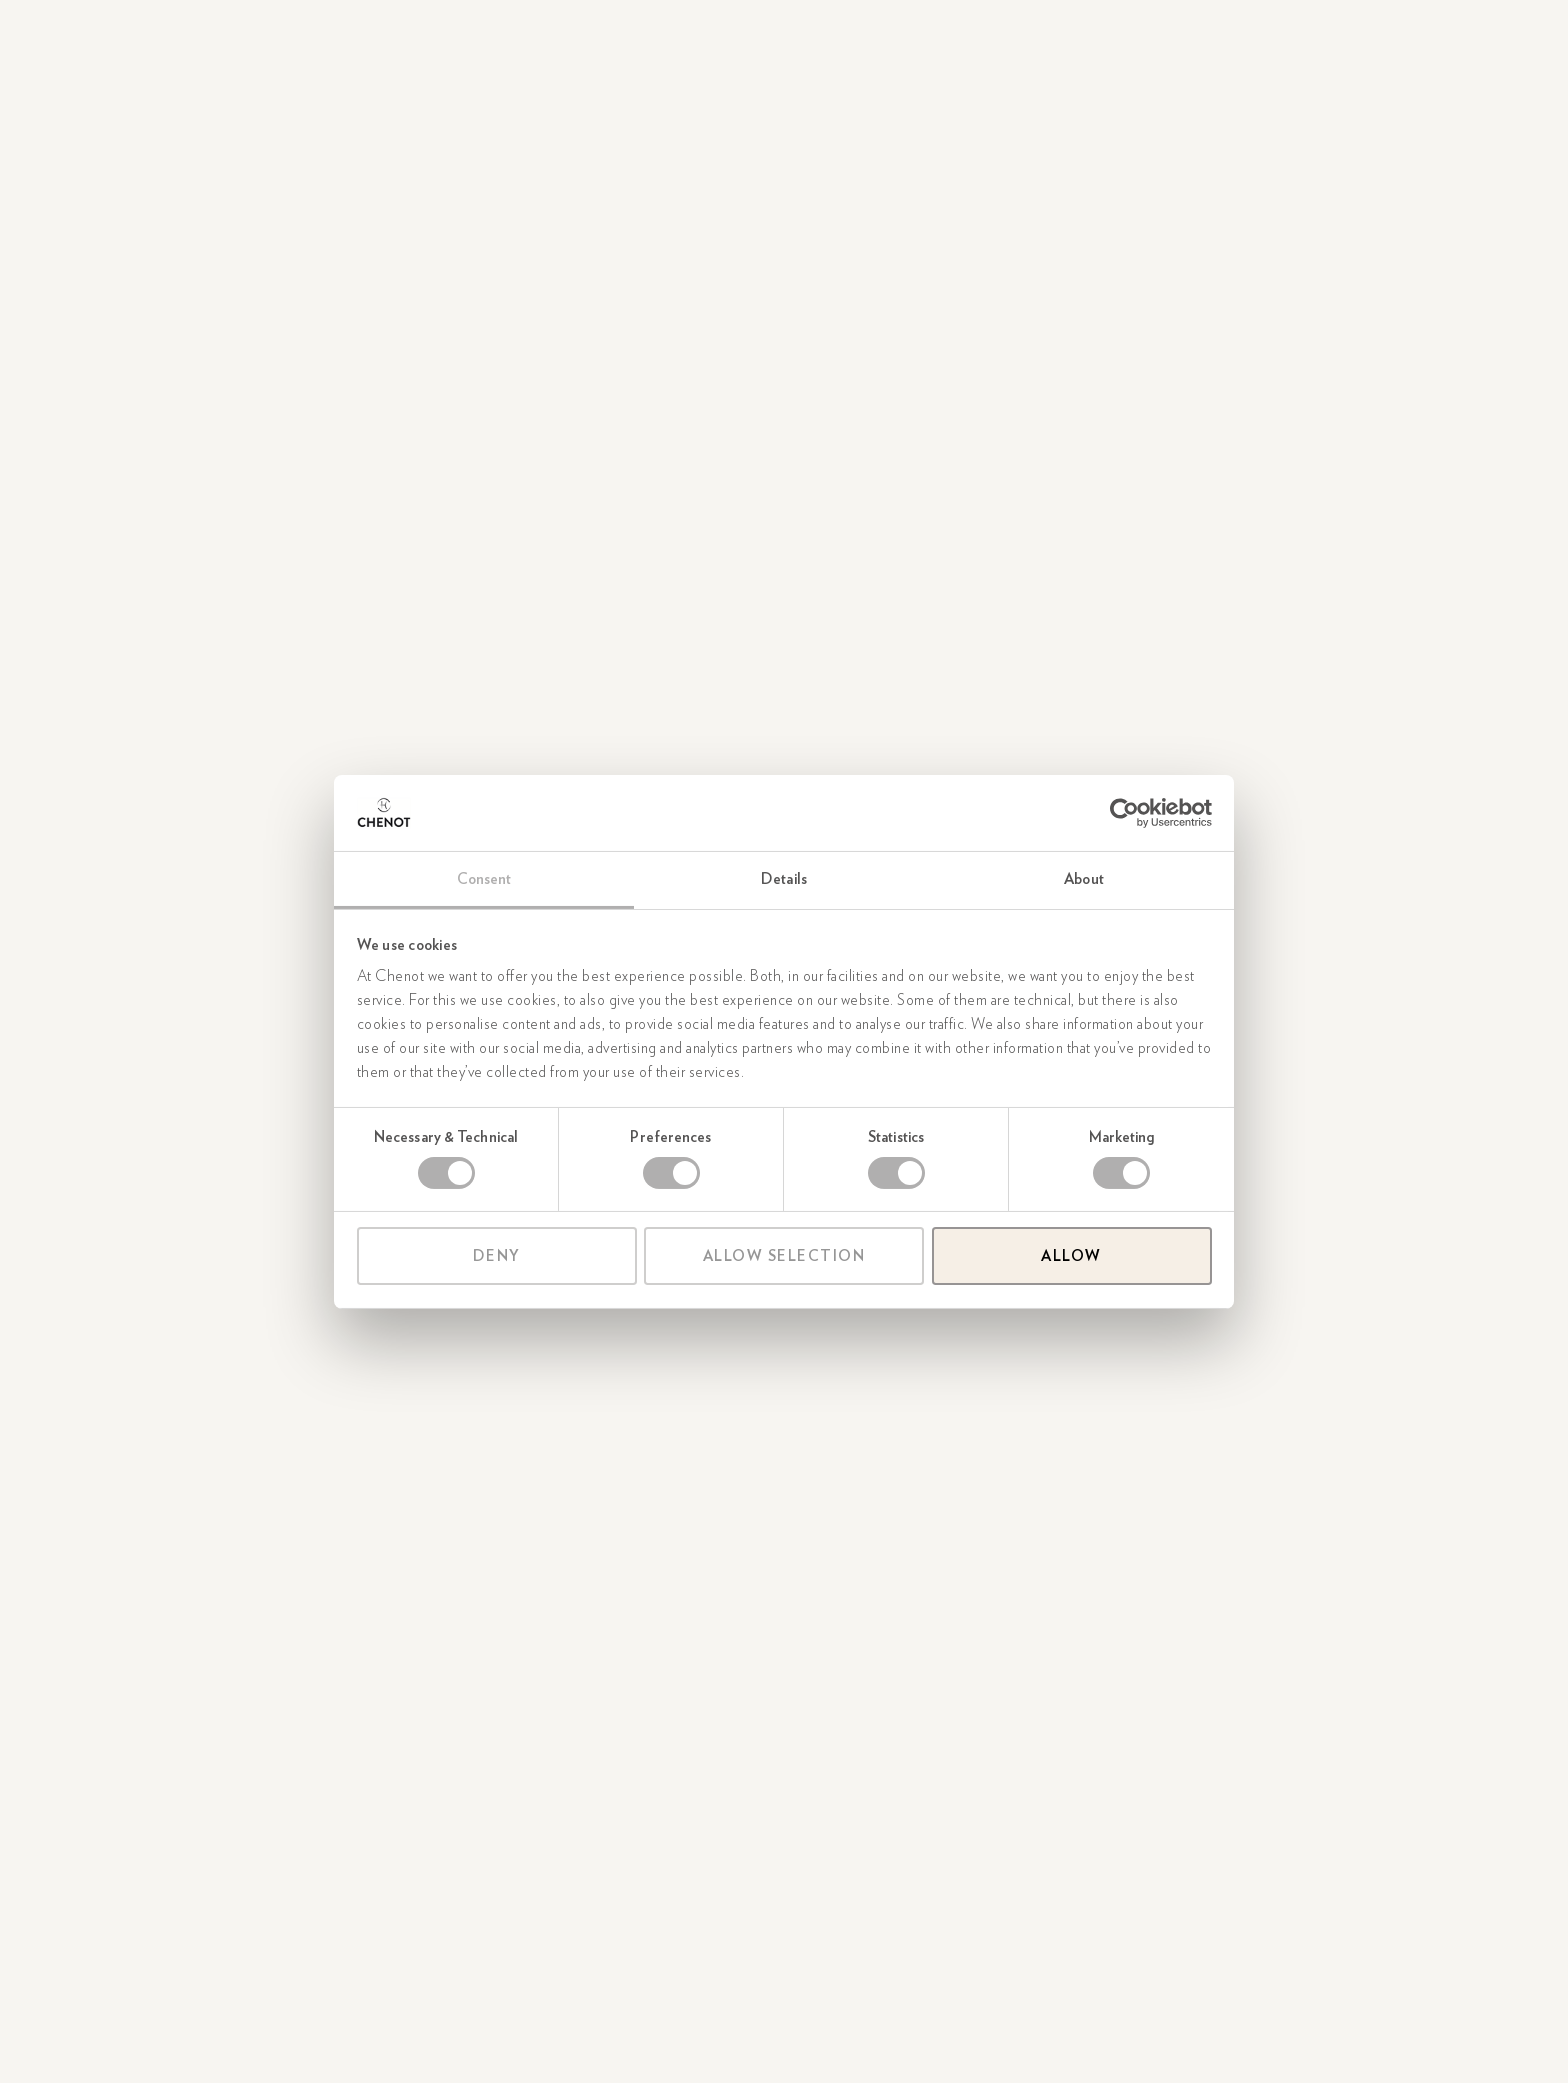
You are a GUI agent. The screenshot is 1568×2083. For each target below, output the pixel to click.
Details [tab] (784, 879)
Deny (497, 1256)
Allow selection (784, 1256)
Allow (1071, 1256)
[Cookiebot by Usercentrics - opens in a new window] (1124, 813)
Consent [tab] (484, 879)
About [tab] (1084, 879)
